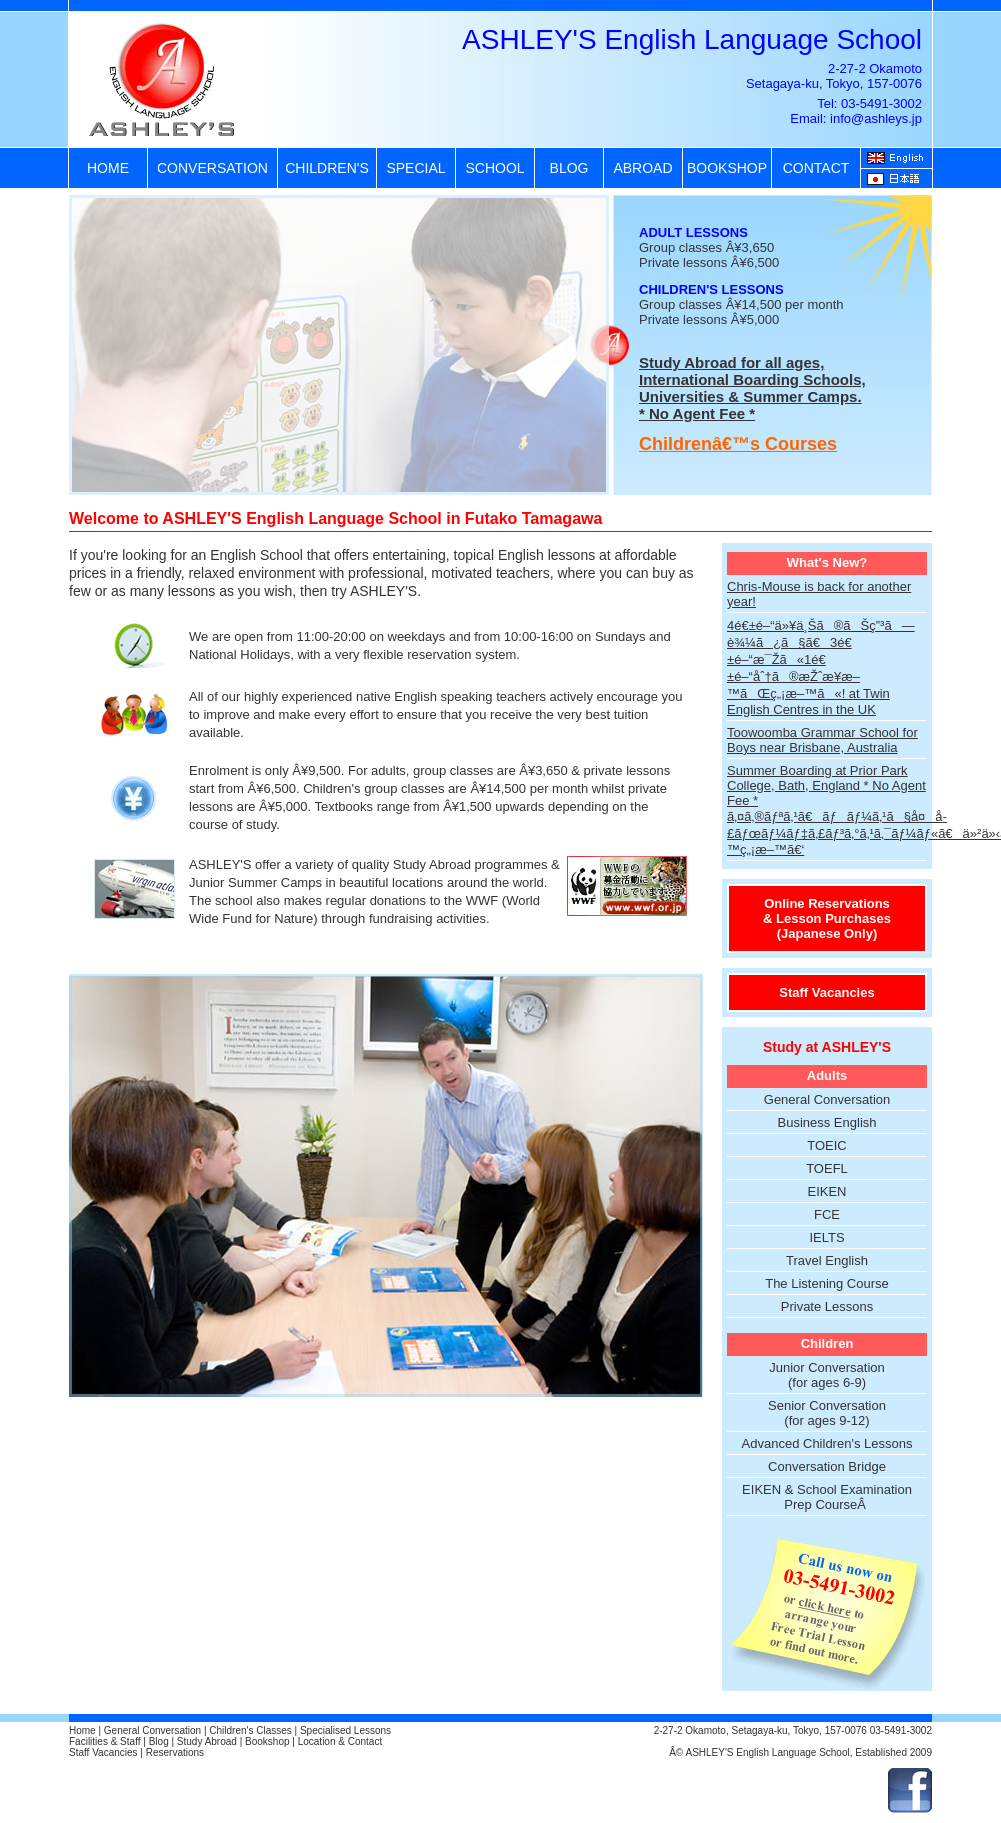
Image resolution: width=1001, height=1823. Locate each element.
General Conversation (827, 1099)
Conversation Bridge (827, 1466)
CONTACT (816, 168)
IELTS (826, 1237)
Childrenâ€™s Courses (738, 444)
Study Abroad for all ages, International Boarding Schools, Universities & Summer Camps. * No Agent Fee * (752, 388)
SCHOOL (494, 168)
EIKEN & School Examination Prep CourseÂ (827, 1497)
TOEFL (827, 1168)
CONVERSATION (212, 168)
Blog (159, 1741)
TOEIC (827, 1145)
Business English (827, 1122)
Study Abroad (207, 1741)
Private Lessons (827, 1306)
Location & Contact (340, 1741)
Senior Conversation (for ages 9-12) (827, 1413)
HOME (108, 168)
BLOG (569, 168)
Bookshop (267, 1741)
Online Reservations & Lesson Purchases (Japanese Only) (827, 918)
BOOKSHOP (727, 168)
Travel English (827, 1260)
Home (82, 1730)
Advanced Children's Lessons (827, 1443)
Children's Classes (250, 1730)
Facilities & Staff (105, 1741)
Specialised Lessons (345, 1730)
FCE (827, 1214)
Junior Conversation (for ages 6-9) (827, 1375)
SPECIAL (415, 168)
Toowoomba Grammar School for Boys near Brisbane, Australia (822, 740)
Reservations (175, 1752)
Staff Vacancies (826, 992)
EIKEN (826, 1191)
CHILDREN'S (327, 168)
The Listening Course (827, 1283)
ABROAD (642, 168)
